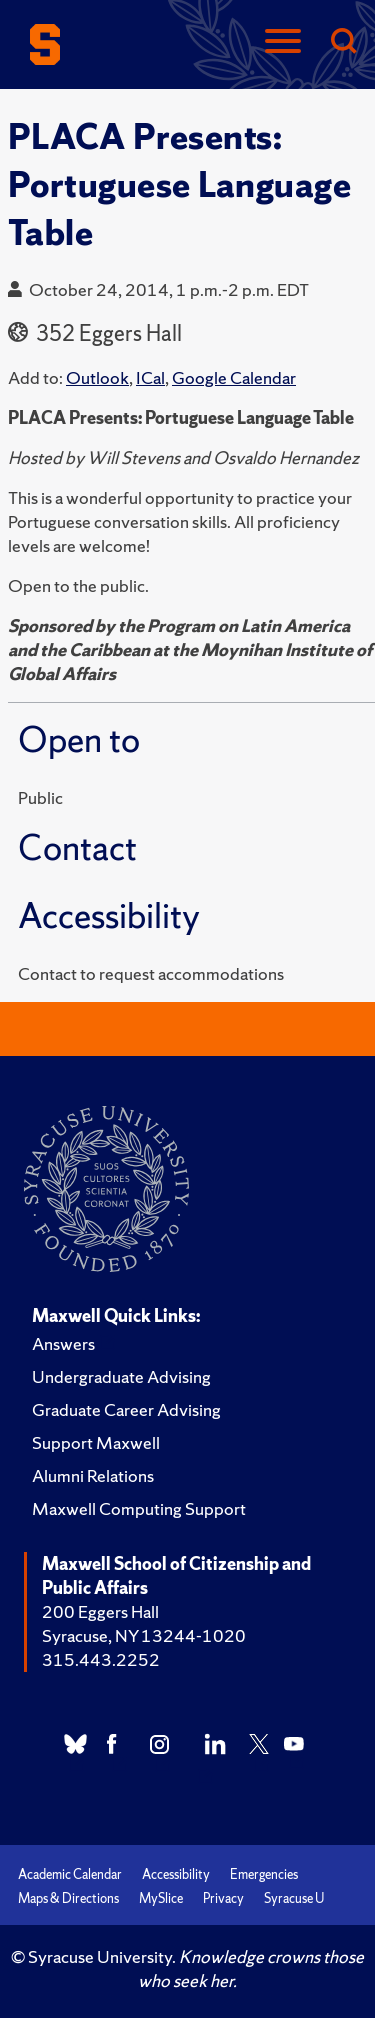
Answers (63, 1343)
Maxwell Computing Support (139, 1508)
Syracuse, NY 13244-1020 (144, 1635)
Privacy (223, 1898)
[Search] (343, 42)
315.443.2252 (101, 1659)
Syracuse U (294, 1898)
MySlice (161, 1898)
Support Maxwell (96, 1442)
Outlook (97, 377)
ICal (150, 377)
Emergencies (264, 1874)
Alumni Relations (93, 1475)
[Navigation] (283, 42)
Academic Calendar (70, 1874)
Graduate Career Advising (126, 1409)
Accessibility (176, 1874)
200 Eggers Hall (100, 1611)
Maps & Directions (68, 1898)
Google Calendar (234, 377)
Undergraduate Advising (121, 1376)
